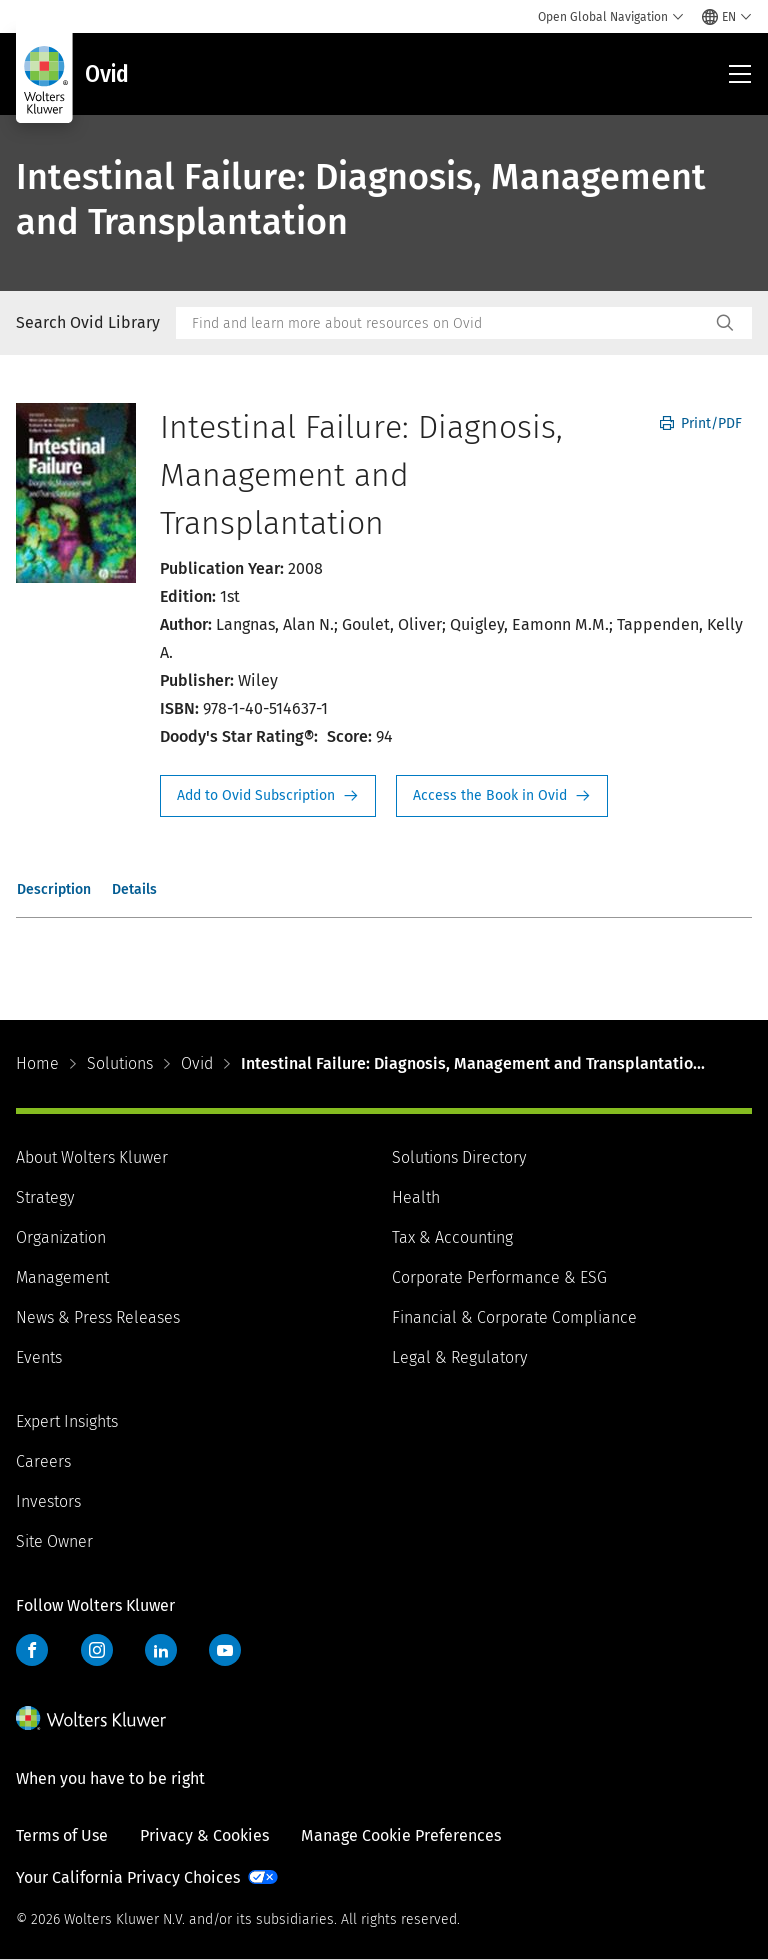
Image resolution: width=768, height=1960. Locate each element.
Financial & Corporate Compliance (514, 1317)
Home (37, 1063)
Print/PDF (701, 423)
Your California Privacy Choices (128, 1877)
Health (416, 1197)
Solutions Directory (459, 1157)
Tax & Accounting (452, 1237)
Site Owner (54, 1541)
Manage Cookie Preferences (401, 1835)
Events (39, 1357)
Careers (43, 1461)
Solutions (120, 1063)
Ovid (197, 1063)
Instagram (97, 1650)
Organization (61, 1237)
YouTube (225, 1650)
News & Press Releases (98, 1317)
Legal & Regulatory (459, 1357)
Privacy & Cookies (204, 1835)
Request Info (268, 796)
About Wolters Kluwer (92, 1157)
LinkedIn (161, 1650)
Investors (48, 1501)
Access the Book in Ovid (502, 796)
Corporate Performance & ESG (499, 1277)
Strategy (45, 1197)
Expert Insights (67, 1421)
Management (62, 1277)
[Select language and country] (727, 17)
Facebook (32, 1650)
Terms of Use (62, 1835)
